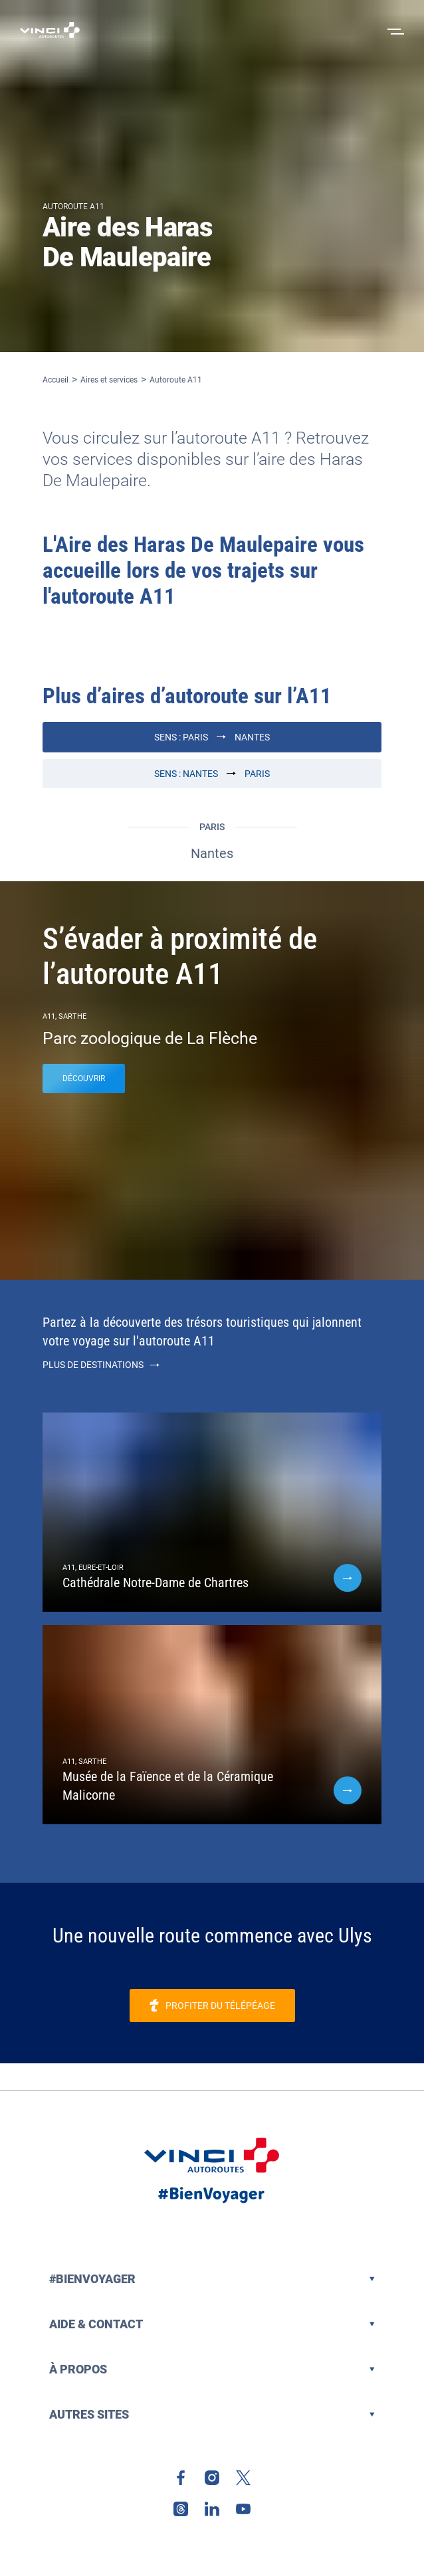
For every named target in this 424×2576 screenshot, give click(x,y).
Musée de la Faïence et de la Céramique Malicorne (167, 1785)
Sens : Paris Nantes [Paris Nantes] (212, 737)
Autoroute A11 (176, 380)
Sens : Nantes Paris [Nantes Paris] (212, 773)
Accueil (55, 380)
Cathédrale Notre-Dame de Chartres (155, 1582)
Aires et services (109, 380)
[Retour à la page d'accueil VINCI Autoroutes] (50, 30)
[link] (212, 2005)
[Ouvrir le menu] (394, 30)
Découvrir (83, 1078)
